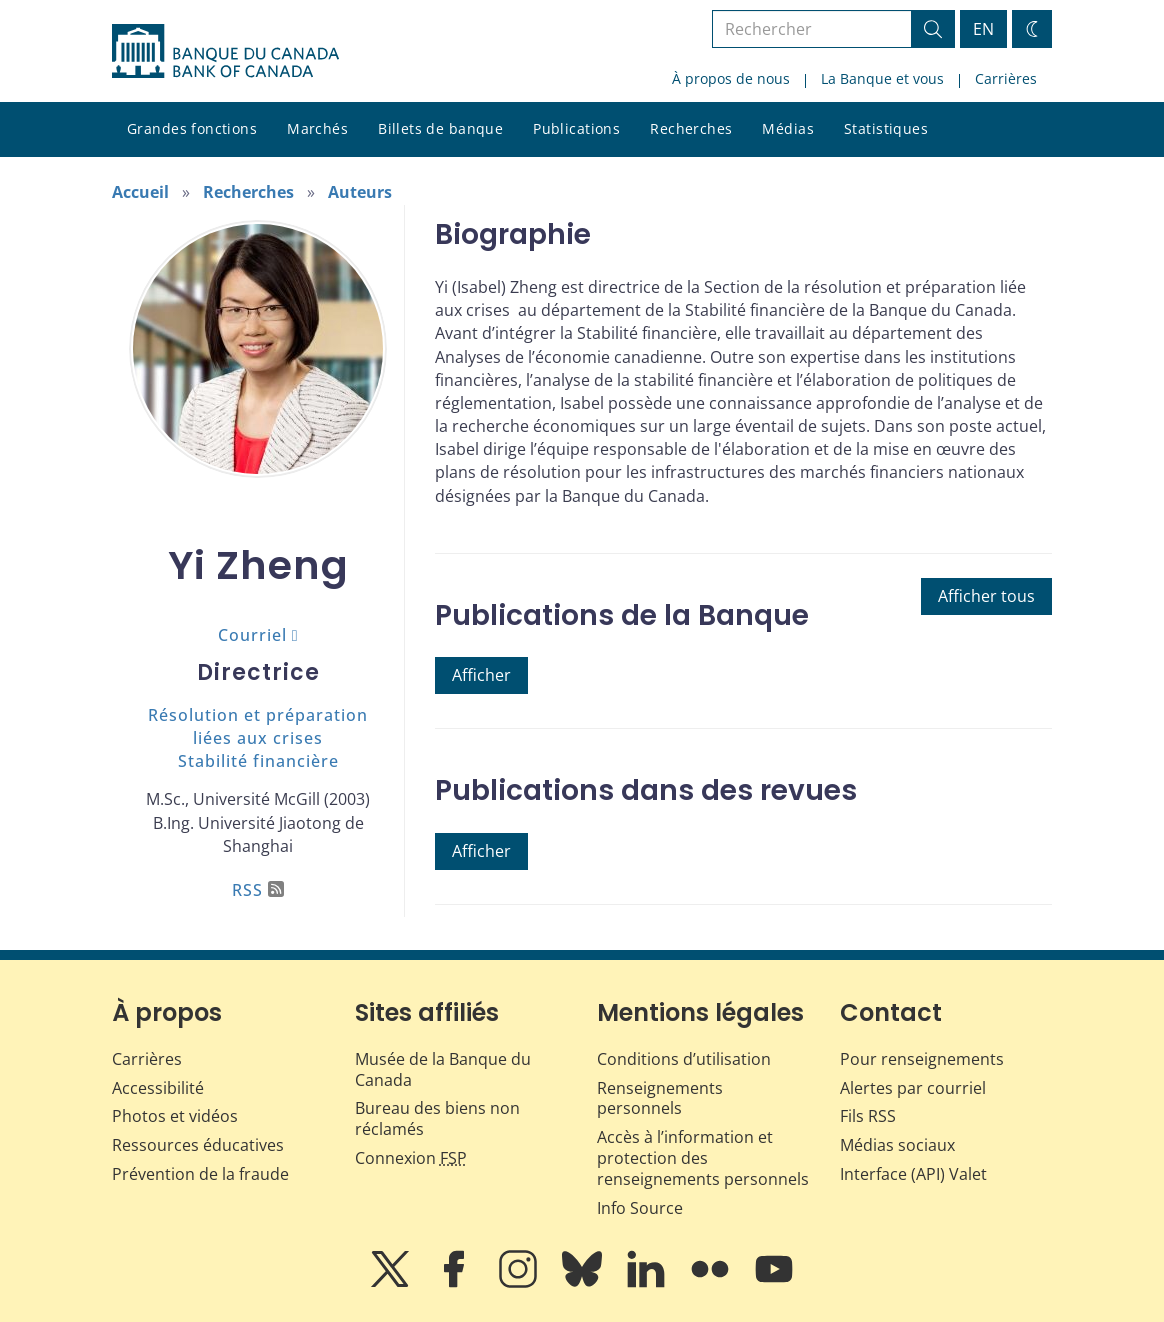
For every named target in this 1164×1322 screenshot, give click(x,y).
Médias (788, 128)
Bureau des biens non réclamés (437, 1118)
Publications (576, 128)
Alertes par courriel (913, 1088)
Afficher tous (986, 596)
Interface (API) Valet (913, 1174)
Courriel (252, 635)
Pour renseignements (922, 1059)
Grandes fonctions (192, 128)
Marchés (317, 128)
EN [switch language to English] (983, 29)
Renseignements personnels (660, 1098)
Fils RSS (868, 1116)
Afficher (481, 675)
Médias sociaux (897, 1145)
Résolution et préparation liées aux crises (258, 726)
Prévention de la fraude (200, 1174)
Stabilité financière (258, 761)
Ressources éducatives (198, 1145)
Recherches (691, 128)
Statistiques (886, 128)
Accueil (140, 192)
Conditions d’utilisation (684, 1059)
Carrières (1006, 78)
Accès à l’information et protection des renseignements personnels (703, 1158)
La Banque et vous (882, 78)
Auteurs (360, 192)
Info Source (640, 1208)
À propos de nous (731, 78)
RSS (258, 890)
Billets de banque (440, 128)
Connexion (411, 1158)
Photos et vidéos (175, 1116)
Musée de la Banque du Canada (443, 1069)
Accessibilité (158, 1088)
